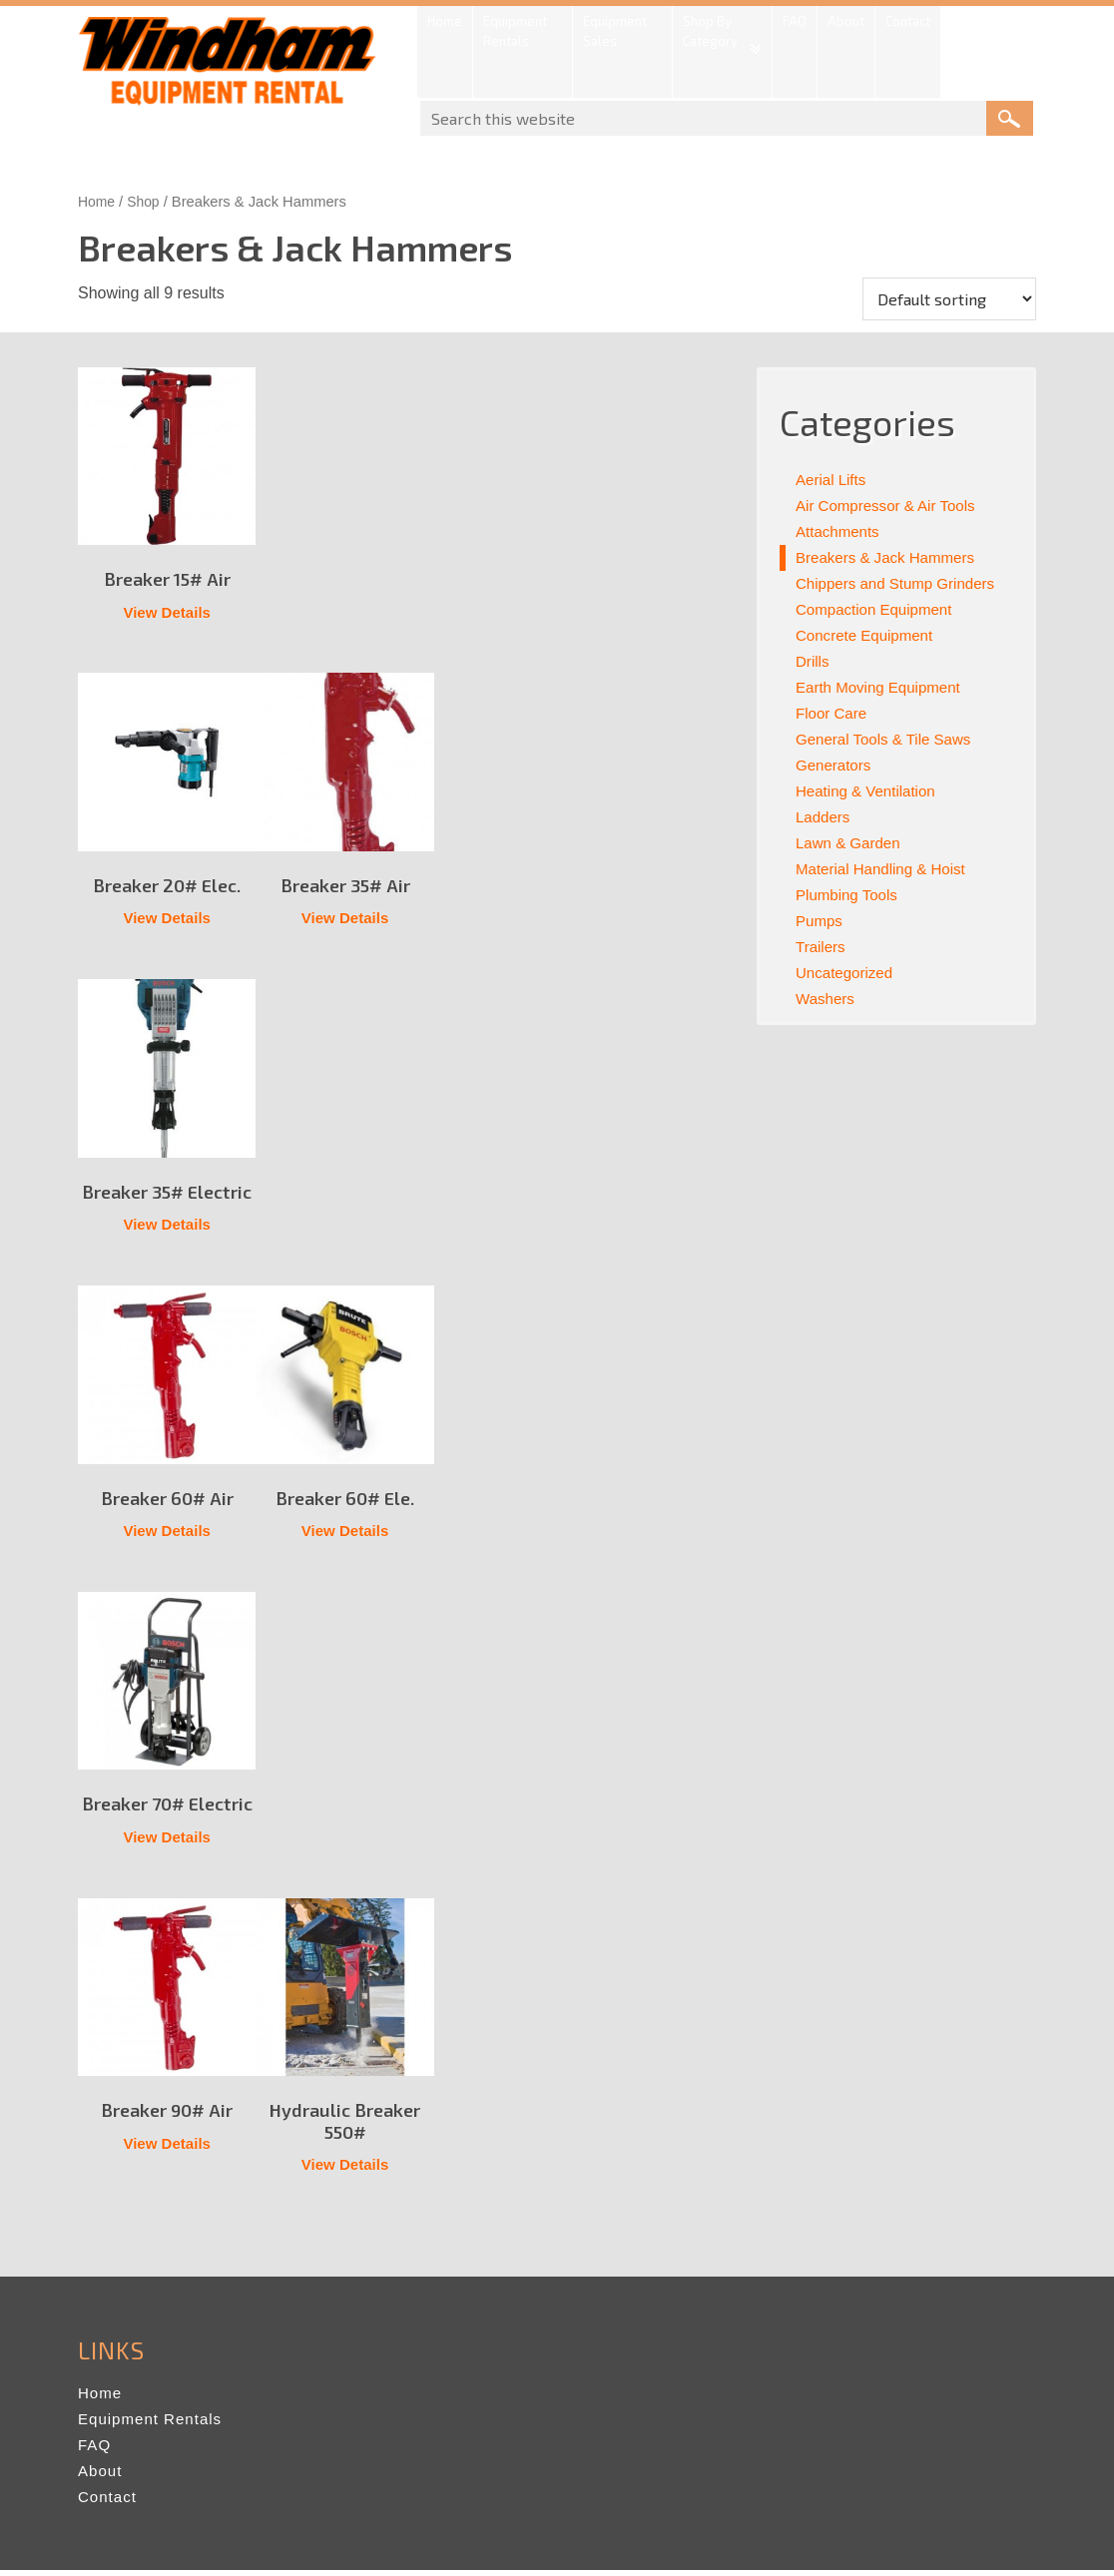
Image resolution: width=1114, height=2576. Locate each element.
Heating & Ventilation (870, 790)
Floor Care (833, 713)
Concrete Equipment (868, 635)
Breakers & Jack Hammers (890, 557)
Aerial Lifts (833, 479)
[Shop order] (949, 298)
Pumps (820, 920)
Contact (109, 2502)
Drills (814, 661)
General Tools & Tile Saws (888, 739)
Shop (147, 202)
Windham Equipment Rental (227, 67)
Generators (835, 765)
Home (97, 202)
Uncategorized (847, 972)
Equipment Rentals (154, 2424)
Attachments (840, 531)
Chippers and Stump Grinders (901, 583)
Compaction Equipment (878, 609)
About (101, 2476)
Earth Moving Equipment (883, 687)
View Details (167, 613)
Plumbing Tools (849, 894)
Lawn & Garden (851, 842)
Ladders (824, 816)
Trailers (822, 946)
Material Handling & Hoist (886, 868)
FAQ (95, 2450)
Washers (827, 998)
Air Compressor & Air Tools (891, 505)
